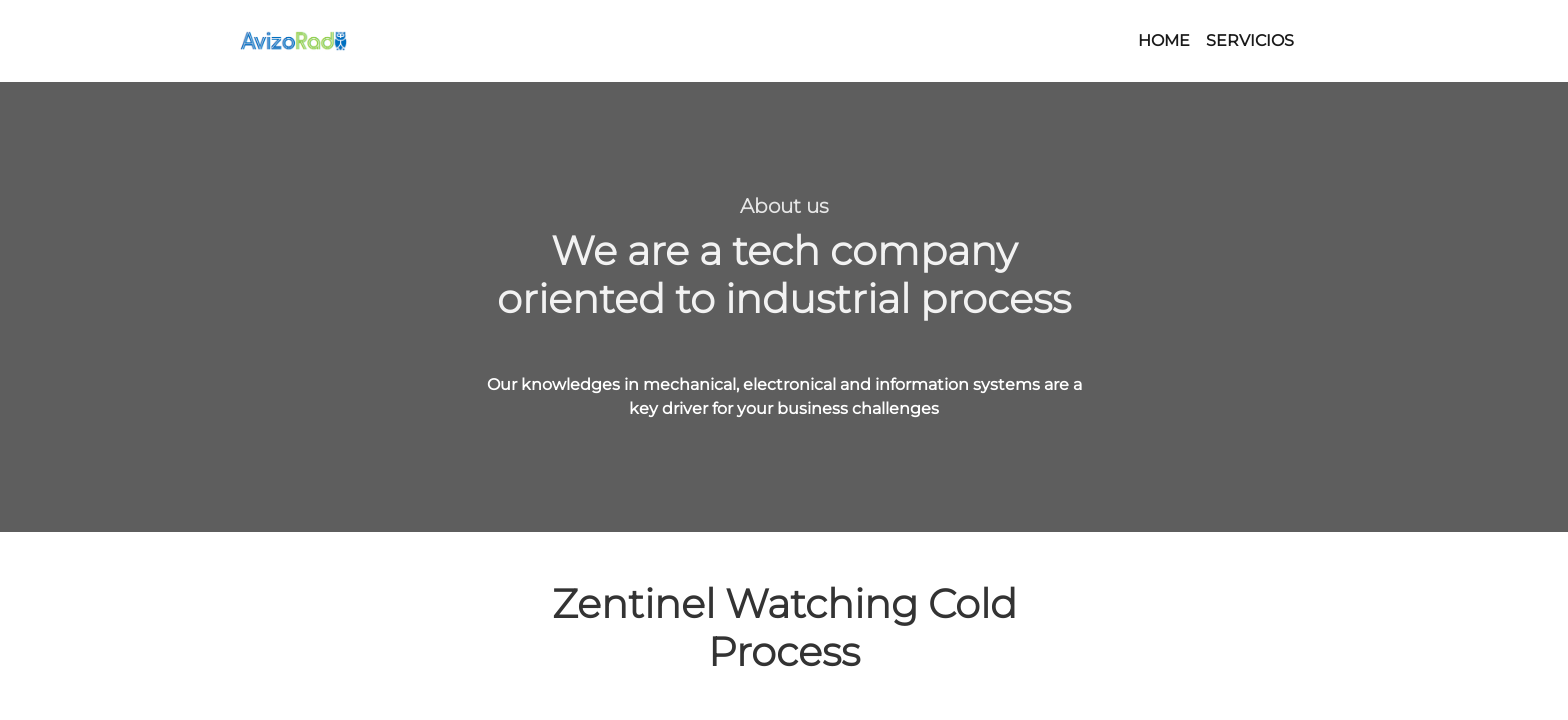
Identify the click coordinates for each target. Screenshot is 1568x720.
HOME (1164, 40)
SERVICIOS (1250, 40)
